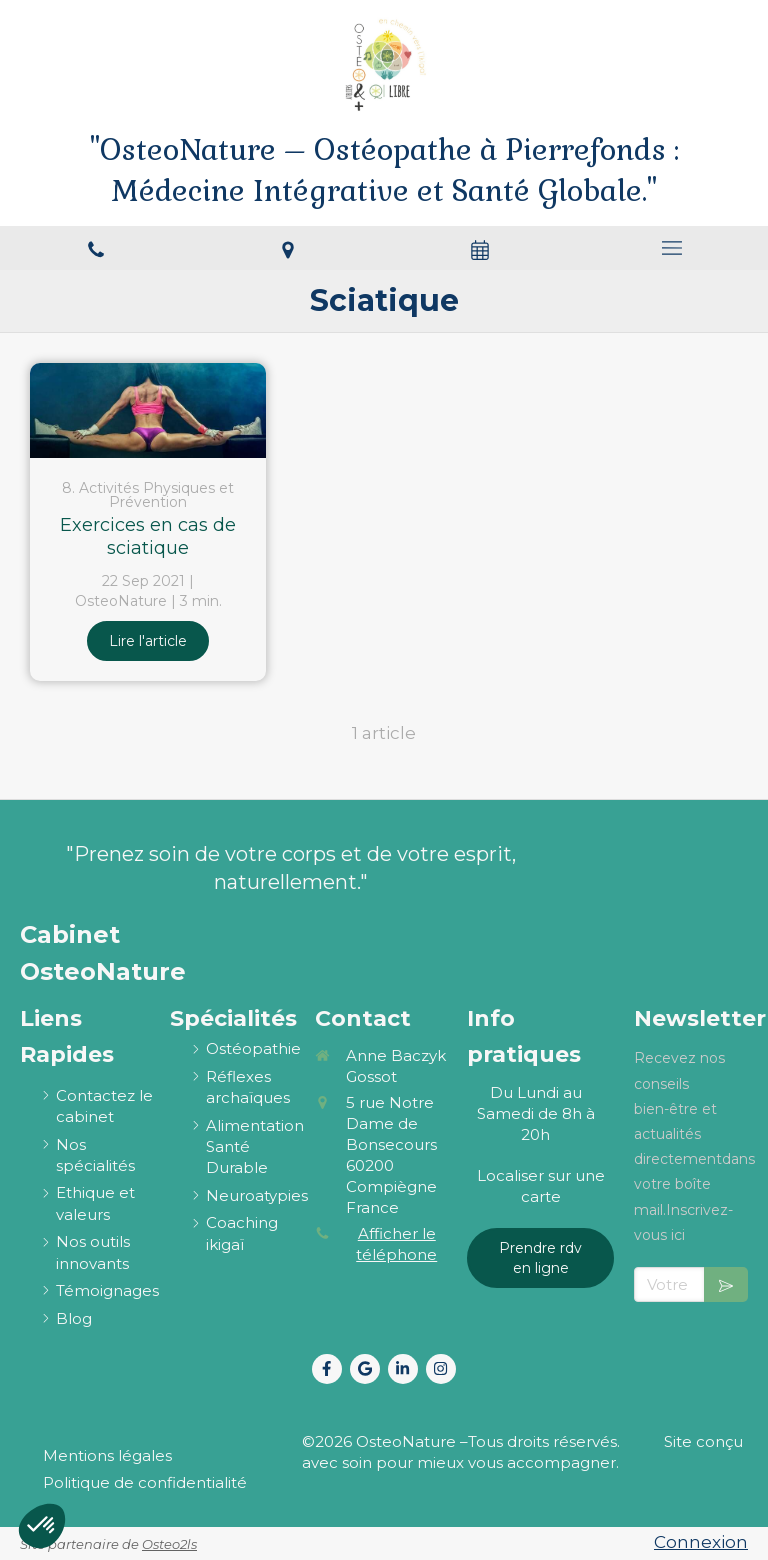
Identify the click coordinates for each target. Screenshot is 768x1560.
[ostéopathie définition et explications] (253, 1048)
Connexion (701, 1542)
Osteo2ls (169, 1544)
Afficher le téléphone (396, 1244)
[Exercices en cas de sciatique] (148, 410)
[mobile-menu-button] (672, 248)
